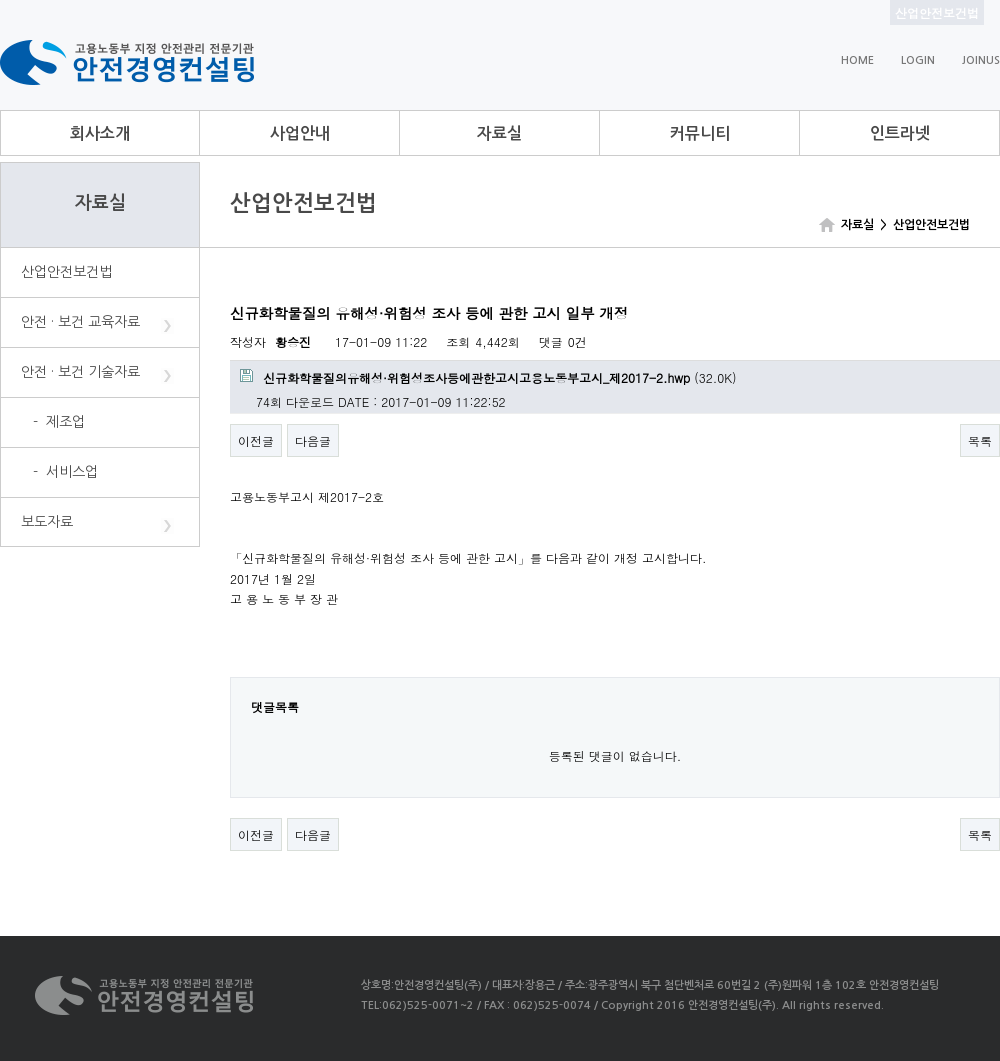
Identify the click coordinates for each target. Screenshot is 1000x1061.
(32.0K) (488, 377)
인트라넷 (900, 133)
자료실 (499, 133)
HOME (857, 60)
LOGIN (918, 60)
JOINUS (981, 60)
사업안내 (300, 133)
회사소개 (100, 133)
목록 (980, 440)
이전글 (256, 440)
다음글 (313, 440)
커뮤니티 (700, 133)
